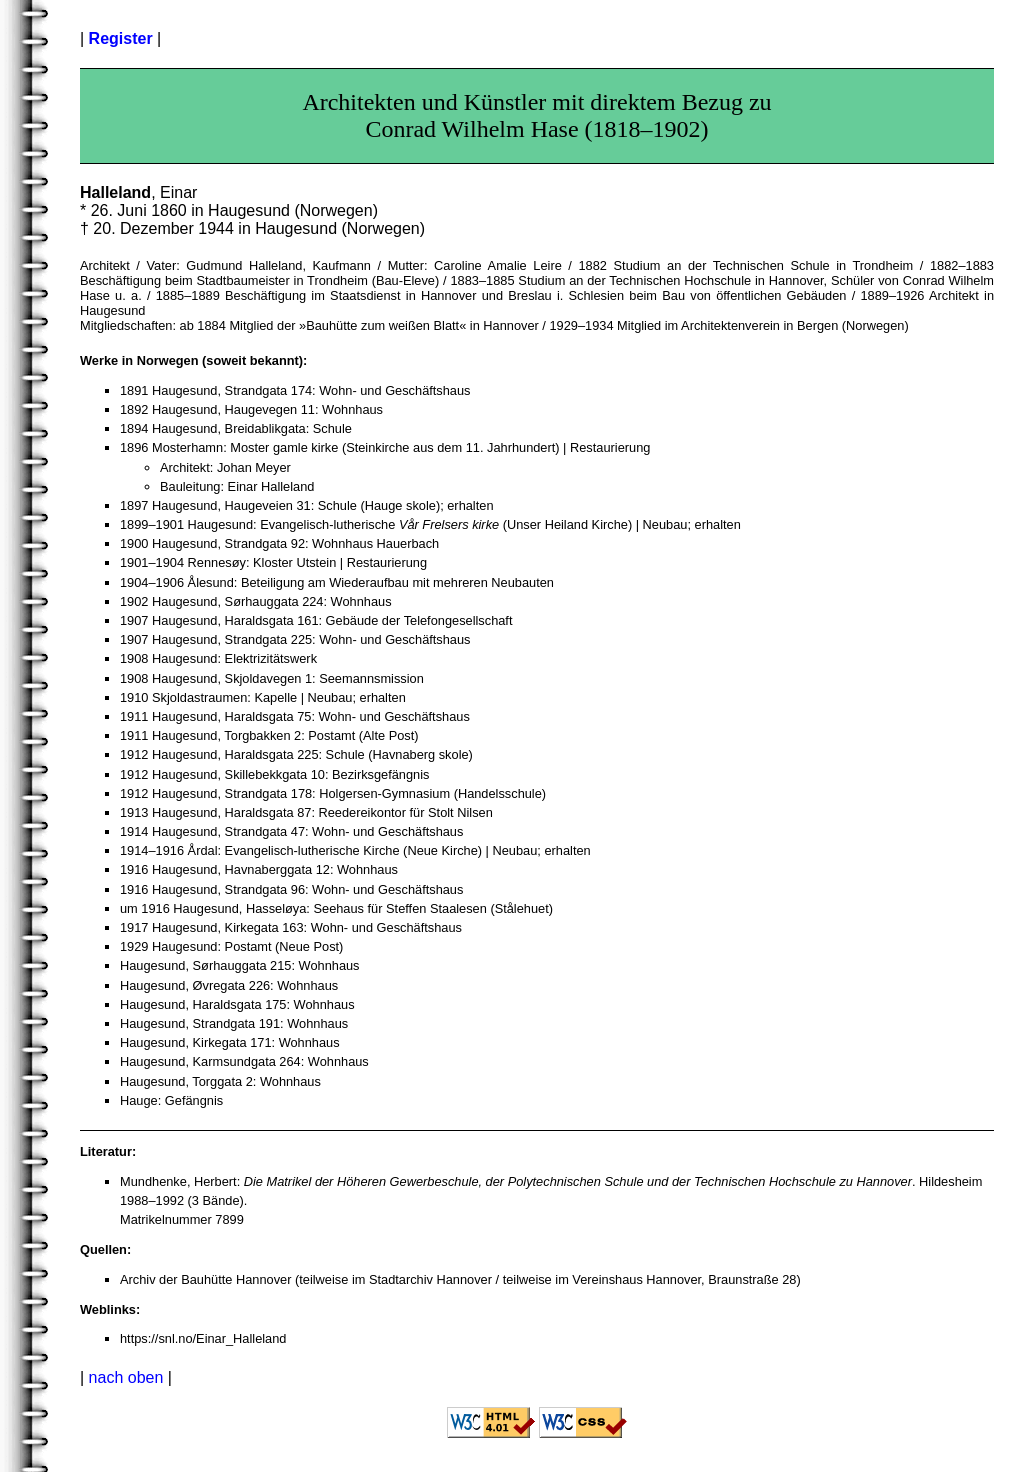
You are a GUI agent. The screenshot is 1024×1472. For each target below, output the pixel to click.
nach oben (126, 1377)
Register (121, 38)
